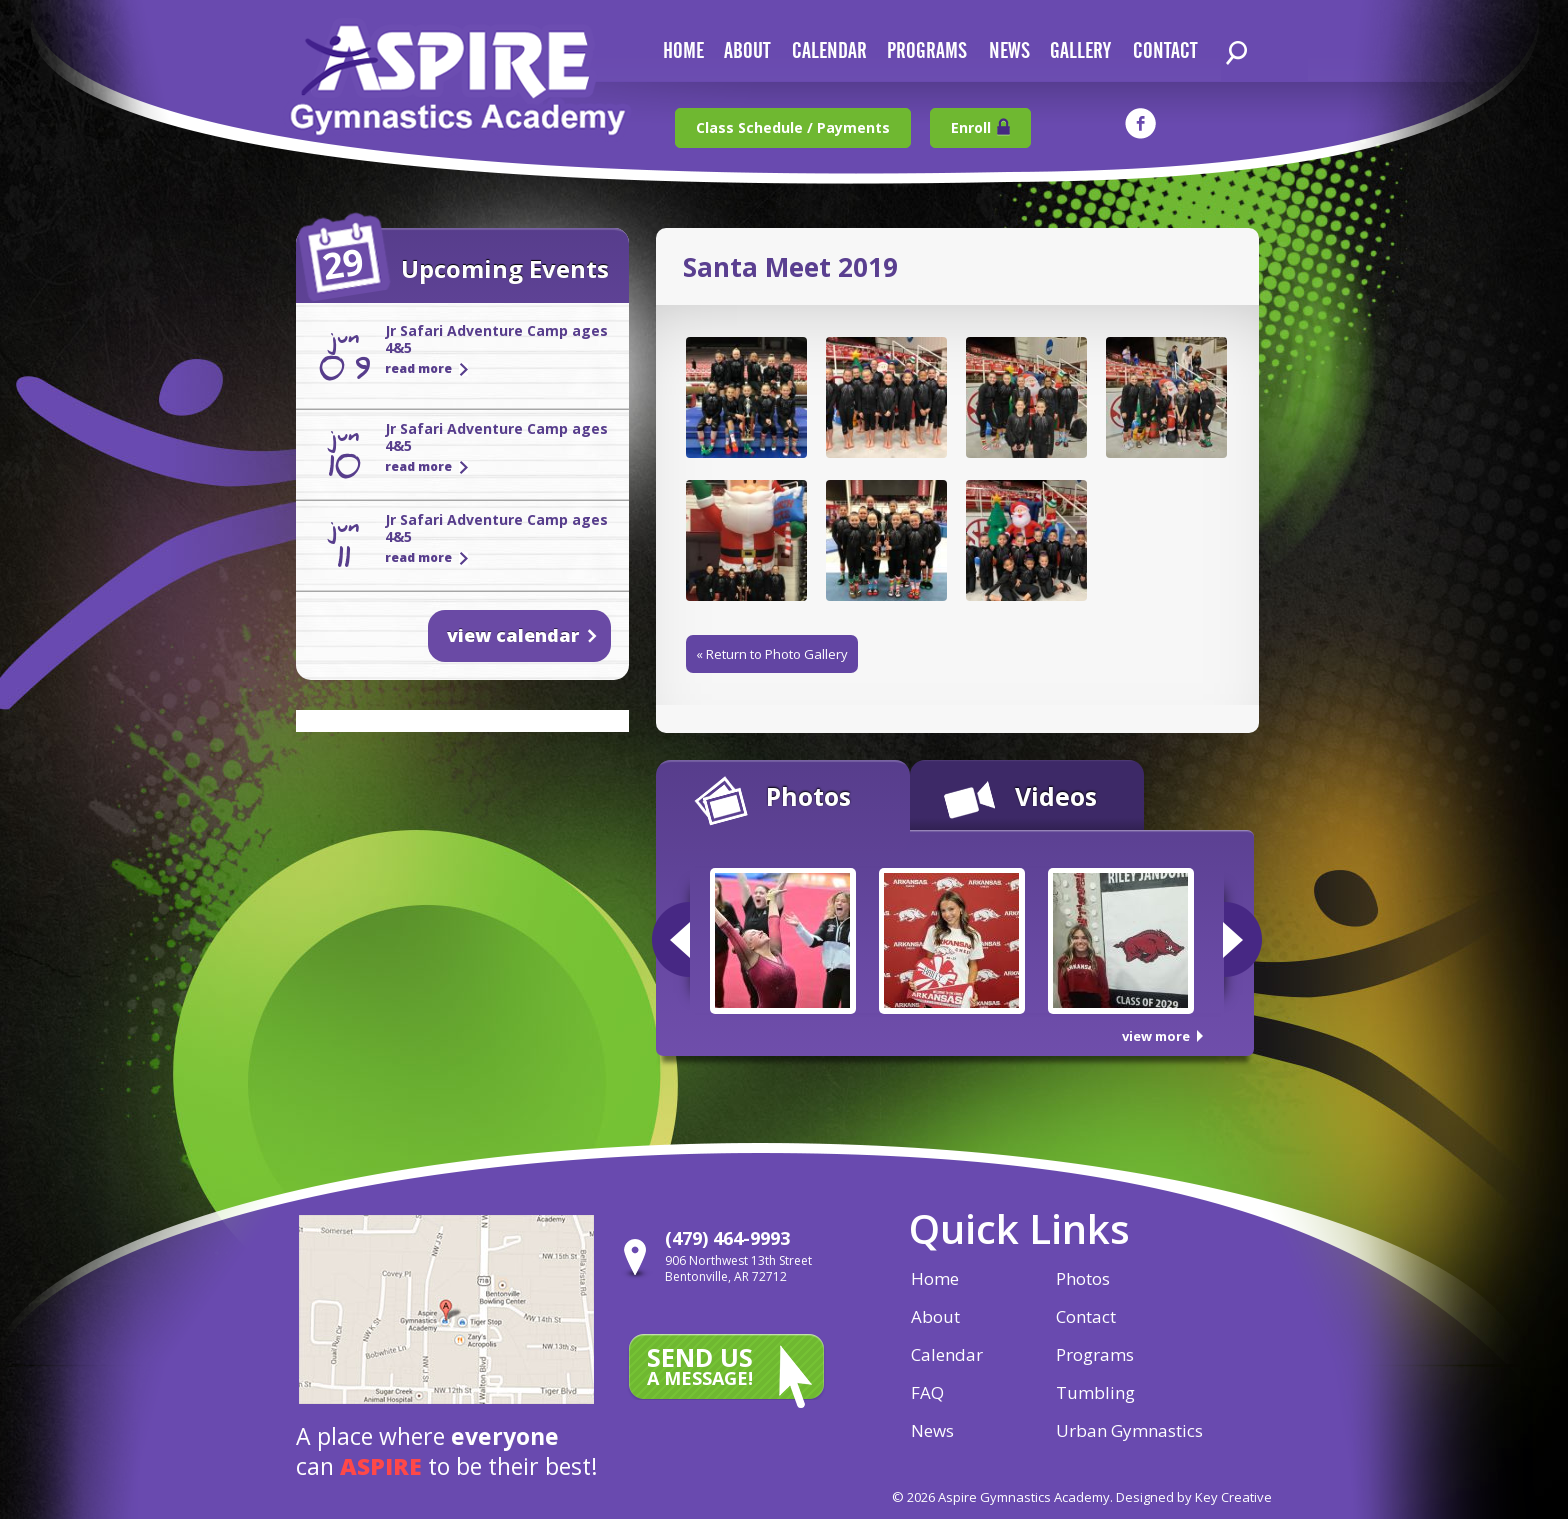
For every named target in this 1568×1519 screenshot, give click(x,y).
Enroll (971, 127)
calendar (829, 51)
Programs (927, 51)
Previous (671, 939)
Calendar (947, 1354)
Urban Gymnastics (1129, 1430)
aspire (381, 1466)
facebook (1140, 123)
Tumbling (1095, 1392)
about (747, 51)
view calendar (513, 635)
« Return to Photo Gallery (772, 654)
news (1009, 51)
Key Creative (1233, 1497)
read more (418, 368)
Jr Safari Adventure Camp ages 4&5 (496, 339)
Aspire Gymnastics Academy (458, 87)
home (683, 51)
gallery (1080, 51)
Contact (1086, 1316)
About (935, 1316)
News (932, 1430)
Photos (808, 796)
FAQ (927, 1392)
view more (1156, 1036)
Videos (1056, 796)
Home (935, 1278)
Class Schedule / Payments (793, 127)
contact (1165, 51)
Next (1242, 939)
